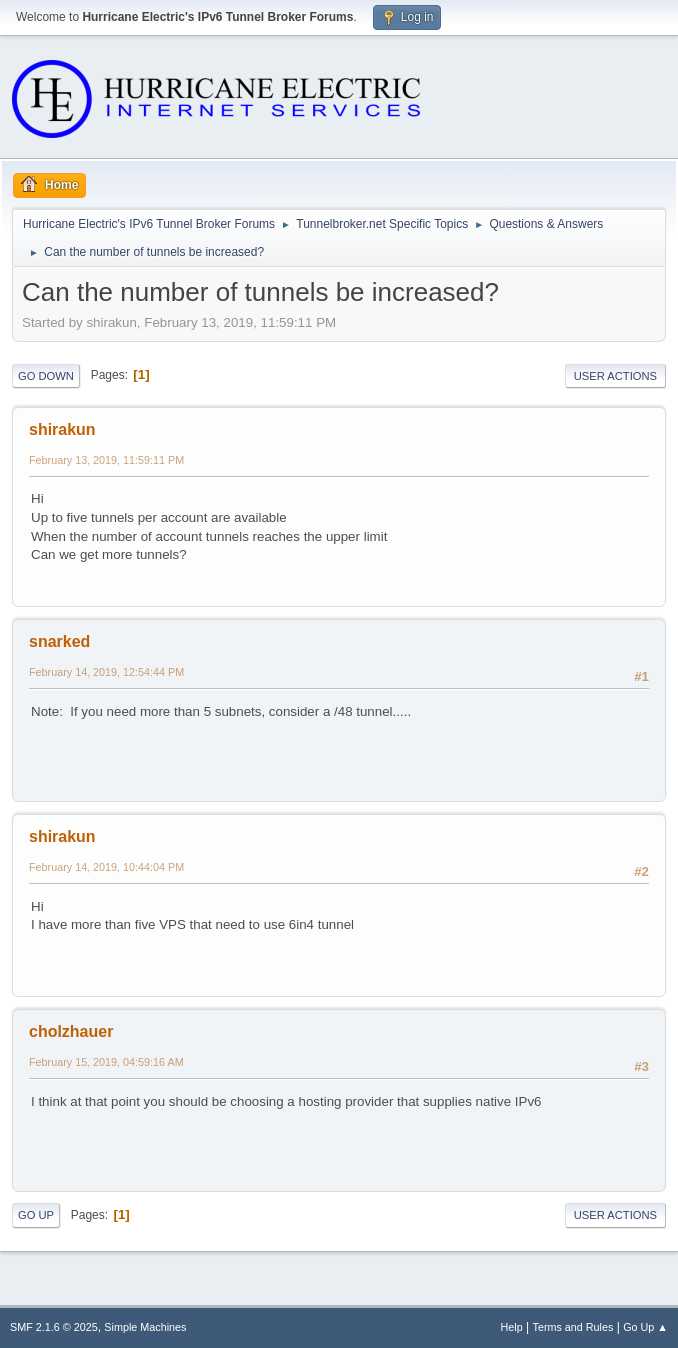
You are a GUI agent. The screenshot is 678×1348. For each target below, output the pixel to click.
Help (512, 1327)
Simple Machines (145, 1327)
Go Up (36, 1215)
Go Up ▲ (645, 1327)
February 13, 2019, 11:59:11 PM (106, 460)
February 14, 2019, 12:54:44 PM (106, 672)
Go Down (46, 376)
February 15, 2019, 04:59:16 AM (106, 1062)
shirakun (62, 429)
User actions (615, 376)
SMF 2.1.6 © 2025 (54, 1327)
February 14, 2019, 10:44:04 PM (106, 867)
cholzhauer (71, 1031)
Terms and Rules (573, 1327)
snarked (59, 641)
